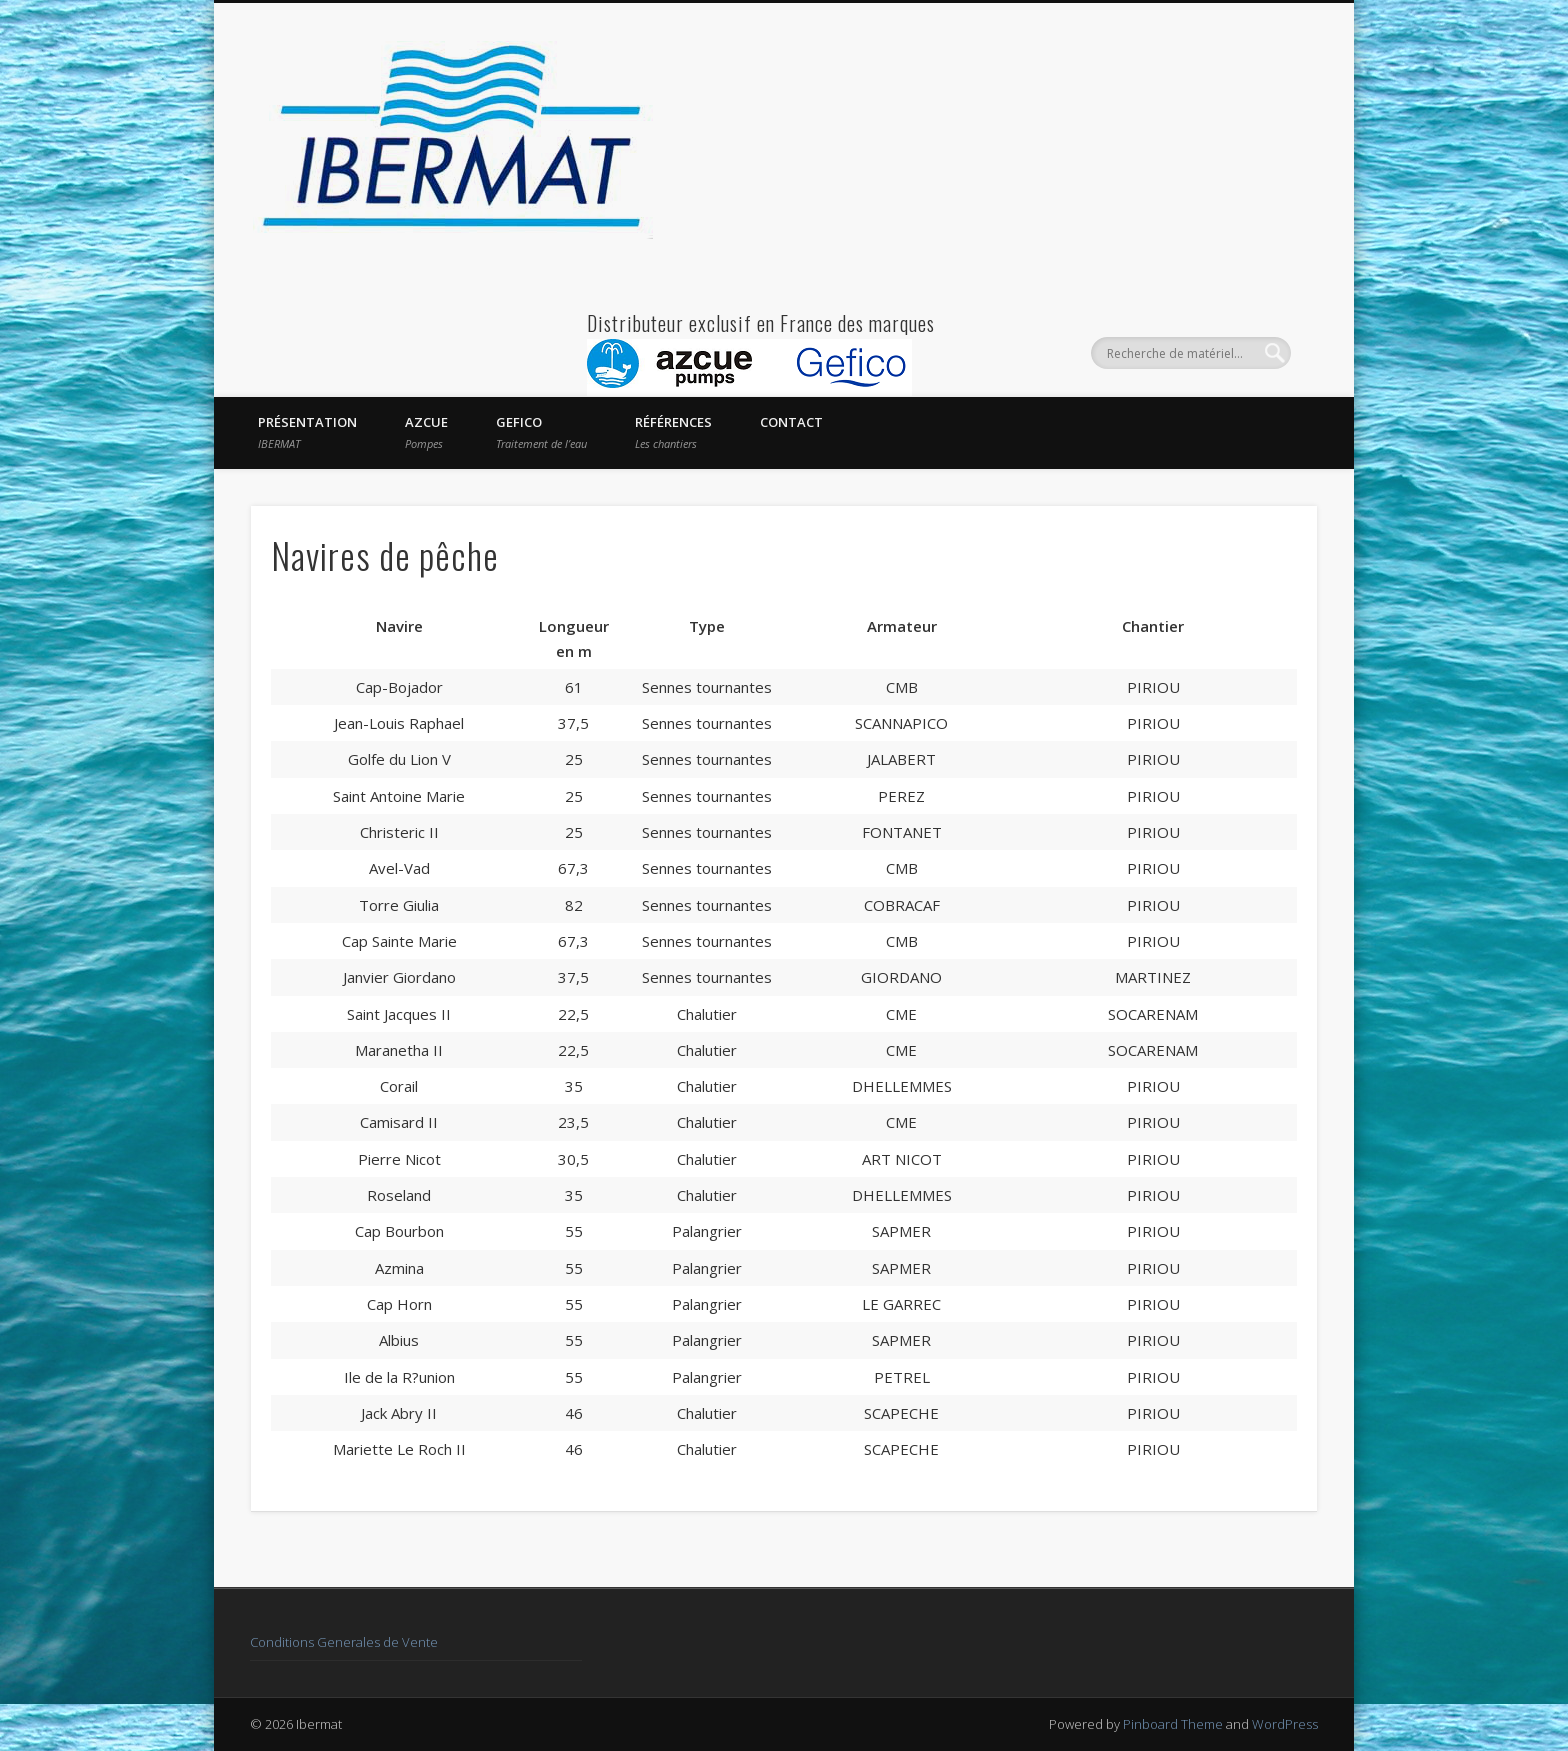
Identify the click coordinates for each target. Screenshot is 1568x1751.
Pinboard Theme (1173, 1724)
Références (673, 432)
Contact (791, 422)
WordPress (1285, 1724)
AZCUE (426, 432)
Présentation (307, 432)
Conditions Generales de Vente (344, 1642)
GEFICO (541, 432)
